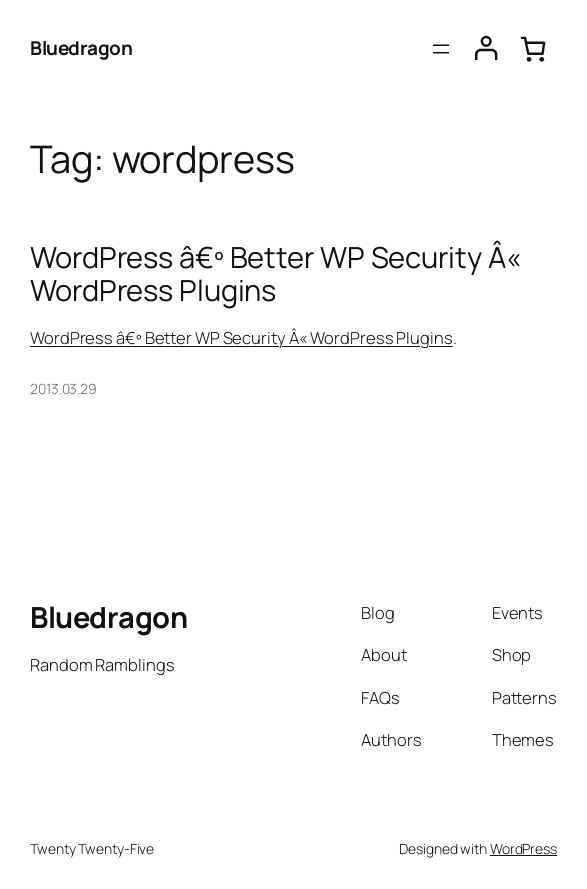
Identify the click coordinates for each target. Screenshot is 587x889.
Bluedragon (81, 48)
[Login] (486, 48)
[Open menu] (441, 49)
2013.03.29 (63, 388)
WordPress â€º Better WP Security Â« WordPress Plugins (276, 273)
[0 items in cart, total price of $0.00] (533, 48)
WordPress (523, 848)
